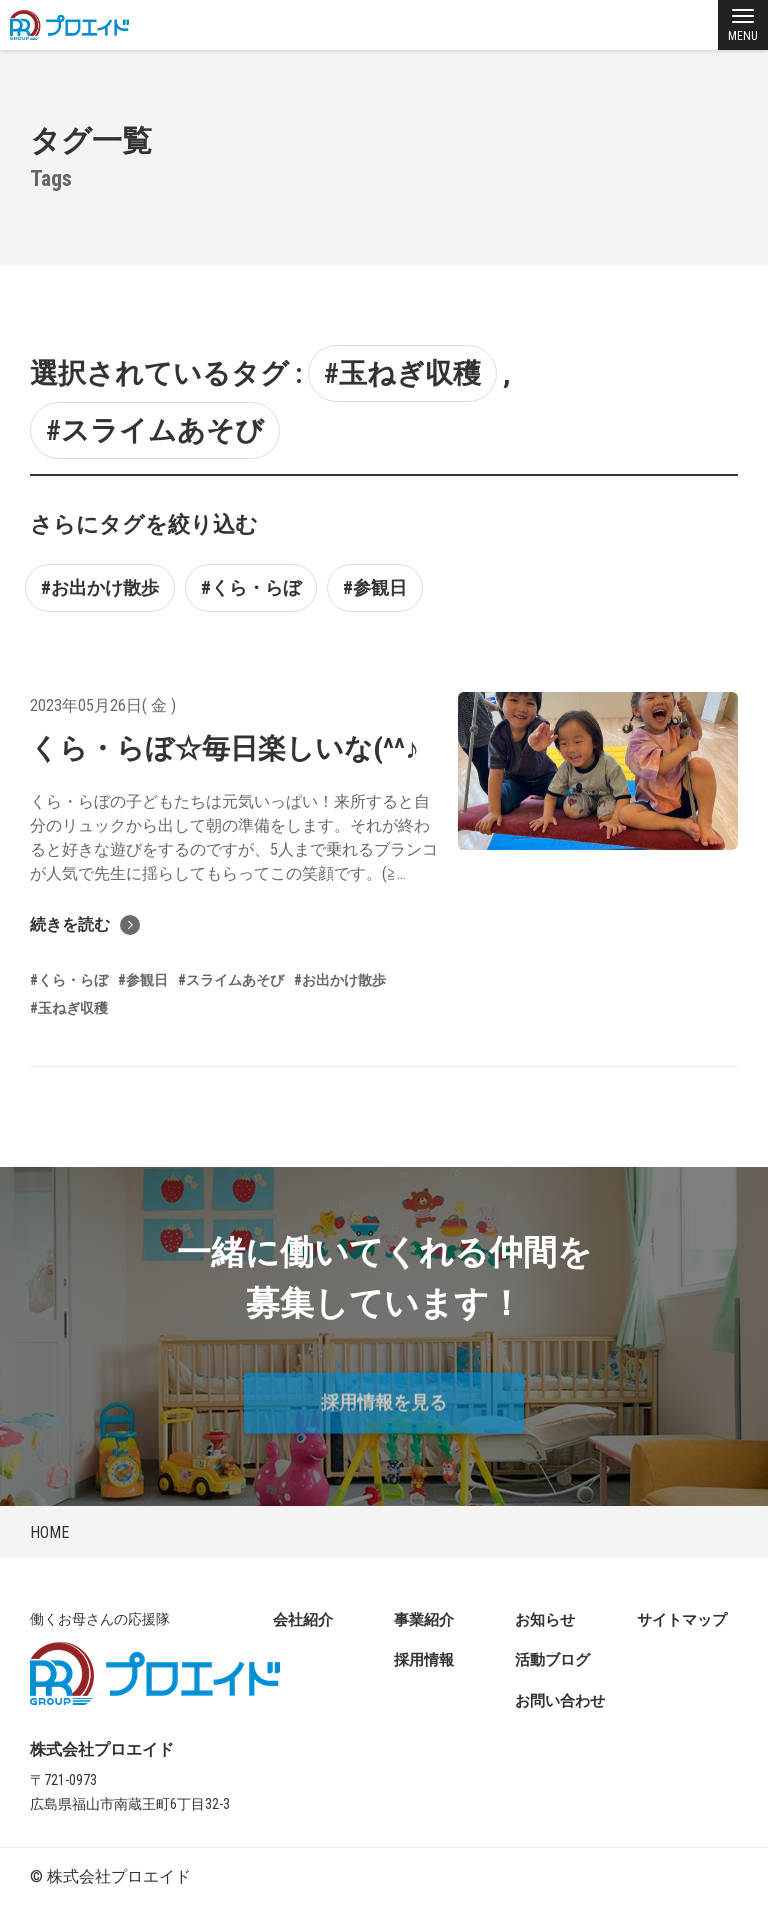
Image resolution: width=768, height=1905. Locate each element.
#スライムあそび (155, 430)
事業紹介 (424, 1620)
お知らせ (545, 1620)
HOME (49, 1532)
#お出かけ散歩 (100, 587)
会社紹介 (303, 1620)
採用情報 (424, 1660)
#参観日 (375, 587)
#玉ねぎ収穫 (402, 373)
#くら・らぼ (251, 587)
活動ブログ (552, 1660)
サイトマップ (682, 1620)
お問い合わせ (560, 1701)
